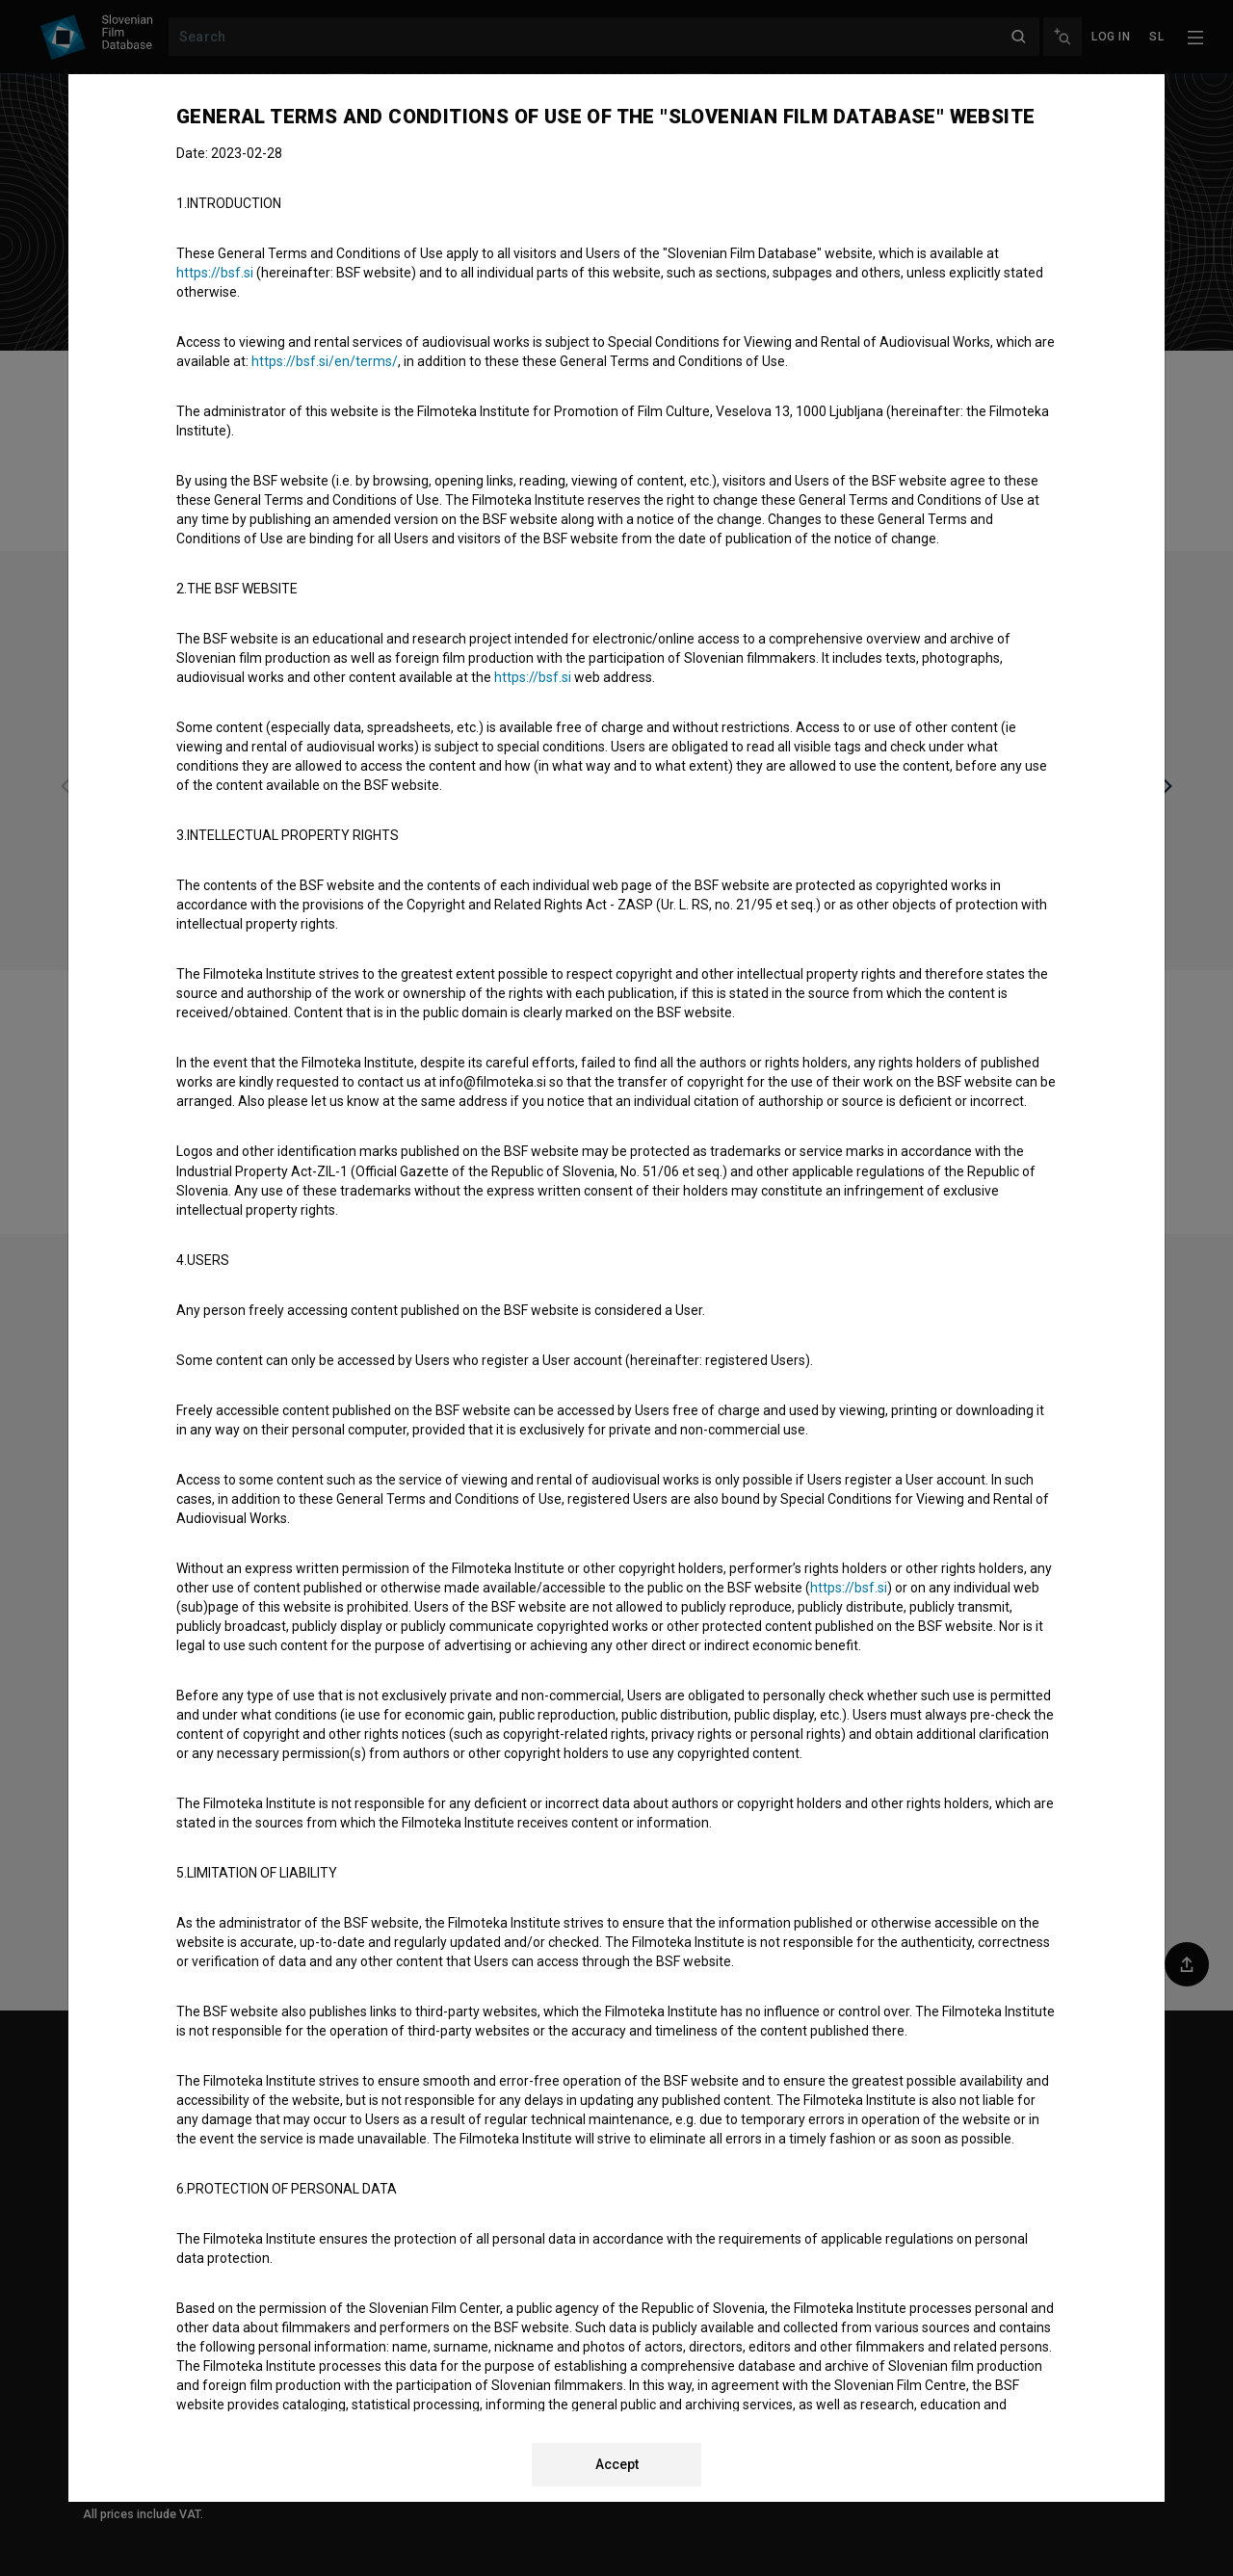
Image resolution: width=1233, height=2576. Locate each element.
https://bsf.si (214, 272)
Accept (617, 2464)
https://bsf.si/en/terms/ (324, 361)
